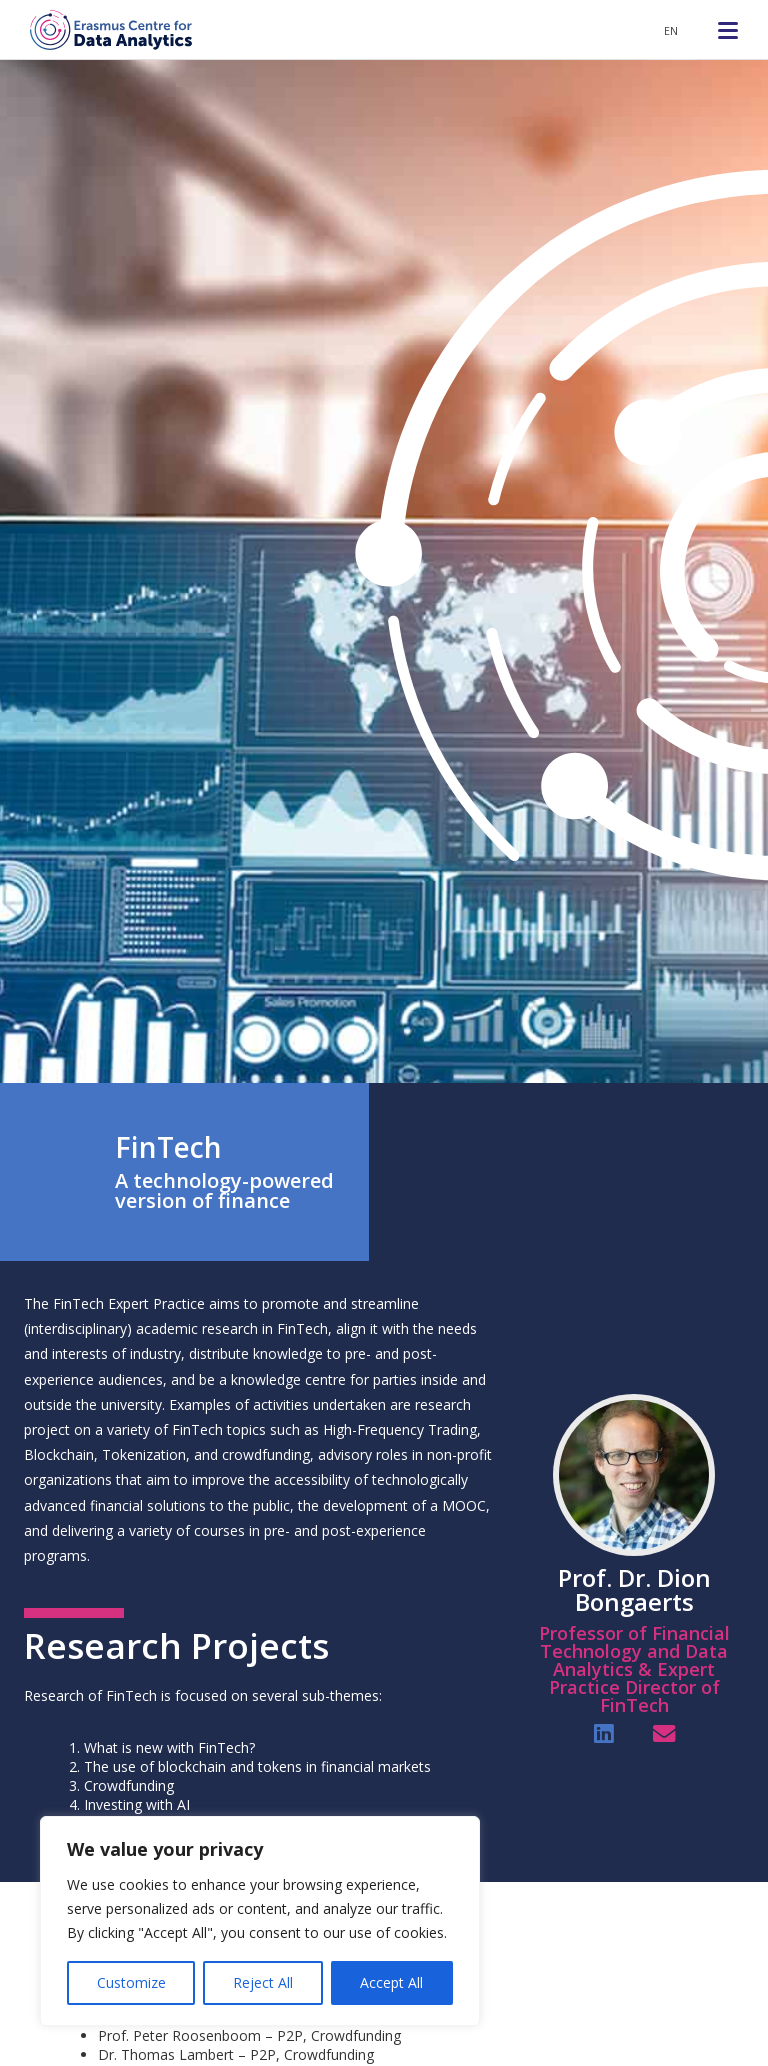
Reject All (263, 1982)
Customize (131, 1982)
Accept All (391, 1982)
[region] (260, 1921)
